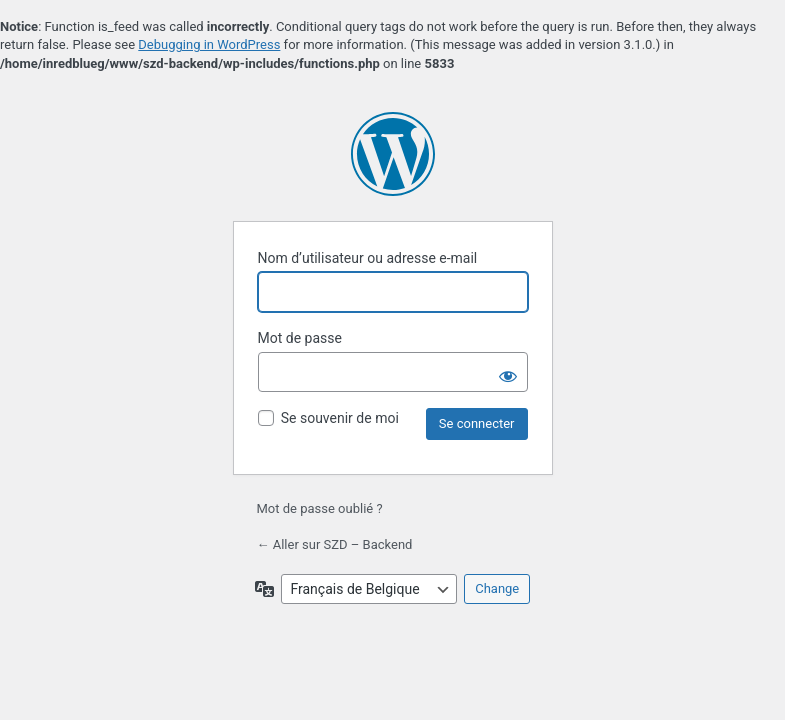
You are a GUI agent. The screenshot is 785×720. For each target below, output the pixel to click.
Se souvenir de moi (340, 418)
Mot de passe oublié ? (320, 508)
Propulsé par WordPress (393, 154)
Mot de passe (300, 338)
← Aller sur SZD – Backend (335, 544)
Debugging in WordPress (209, 44)
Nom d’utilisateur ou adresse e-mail (368, 258)
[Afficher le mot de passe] (508, 372)
